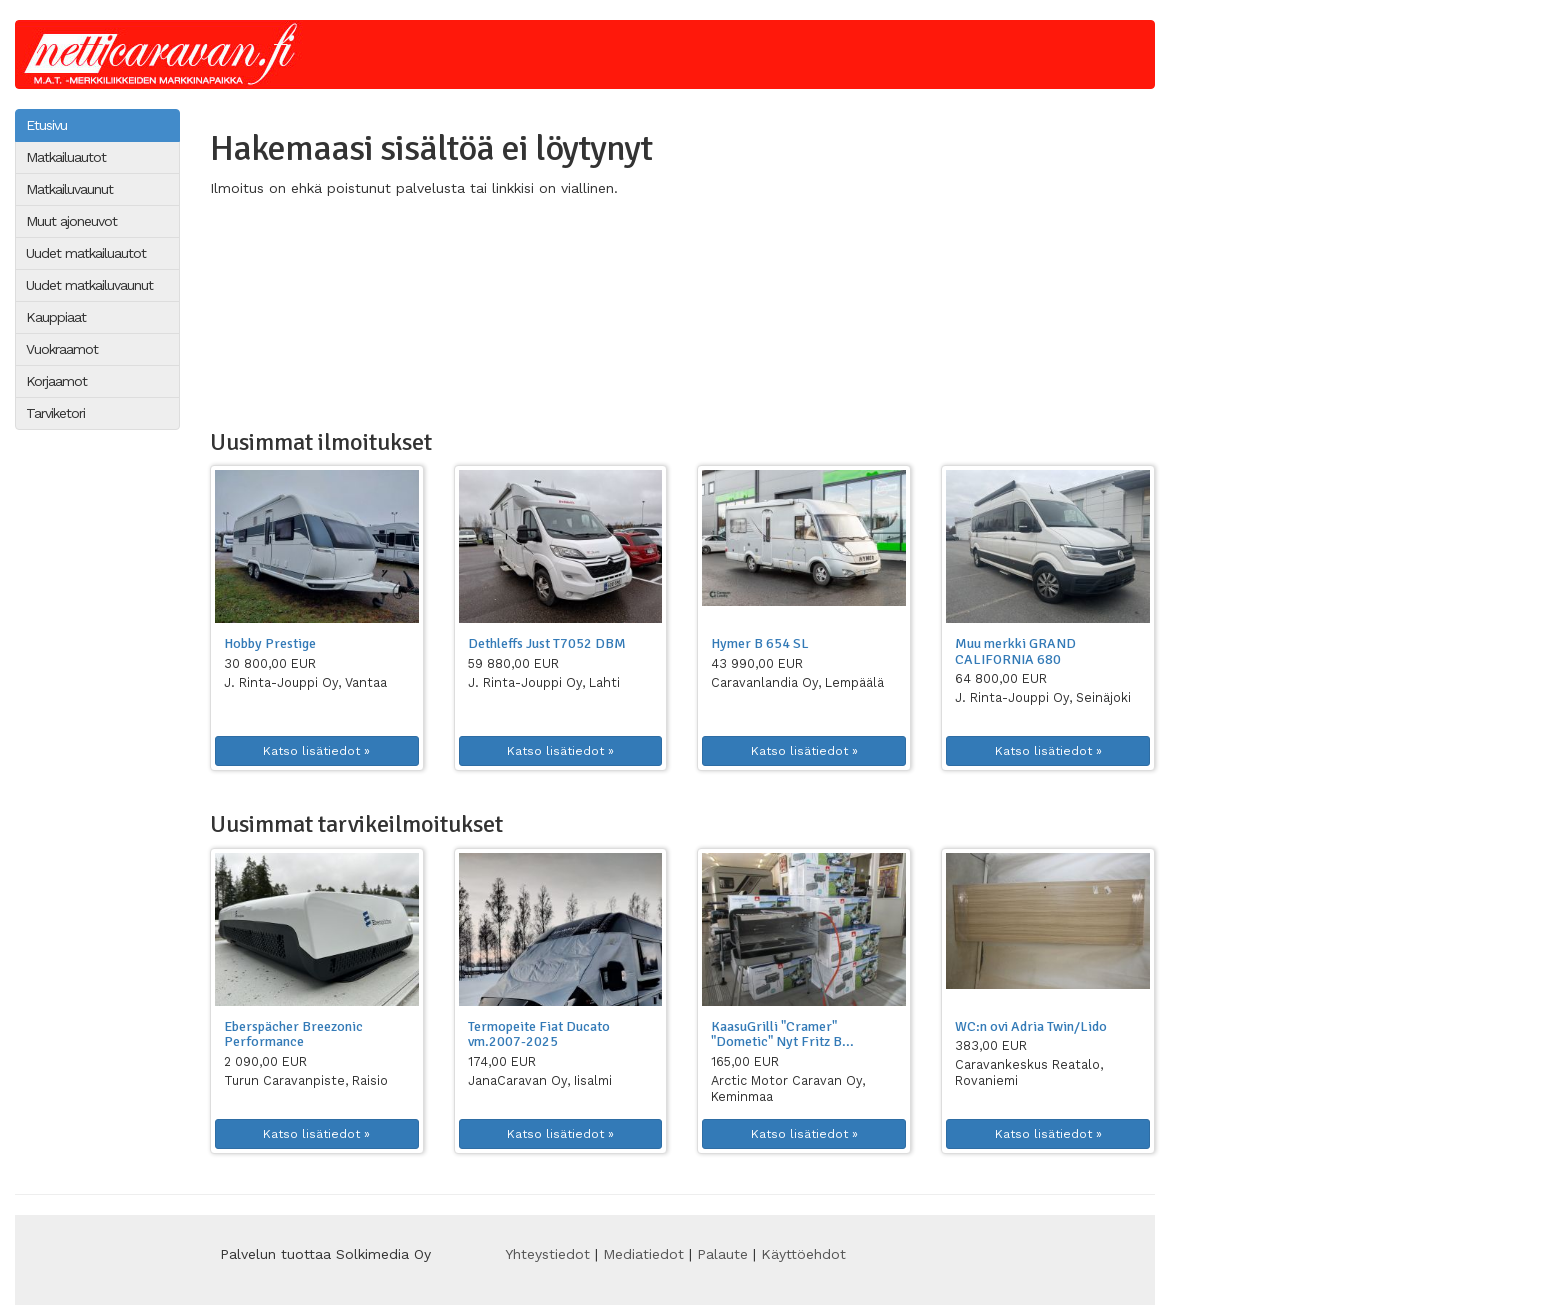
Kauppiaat (56, 317)
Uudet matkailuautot (86, 253)
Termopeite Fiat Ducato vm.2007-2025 (539, 1034)
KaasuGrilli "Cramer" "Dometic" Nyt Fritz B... (782, 1034)
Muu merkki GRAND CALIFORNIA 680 (1015, 651)
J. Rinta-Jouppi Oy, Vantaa (305, 682)
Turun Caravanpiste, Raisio (306, 1080)
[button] (317, 546)
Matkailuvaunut (69, 189)
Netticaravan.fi (166, 54)
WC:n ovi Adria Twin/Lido (1031, 1026)
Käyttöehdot (803, 1254)
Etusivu (46, 125)
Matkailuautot (66, 157)
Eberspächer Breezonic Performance (293, 1034)
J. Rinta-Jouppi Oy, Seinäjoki (1043, 697)
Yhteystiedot (547, 1254)
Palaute (722, 1254)
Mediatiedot (643, 1254)
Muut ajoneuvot (71, 221)
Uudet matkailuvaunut (89, 285)
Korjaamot (56, 381)
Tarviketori (55, 413)
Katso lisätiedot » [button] (316, 751)
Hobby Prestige (270, 643)
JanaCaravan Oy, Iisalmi (540, 1080)
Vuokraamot (62, 349)
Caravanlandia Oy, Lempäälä (797, 682)
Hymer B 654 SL (760, 643)
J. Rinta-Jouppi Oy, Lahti (544, 682)
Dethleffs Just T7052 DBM (547, 643)
